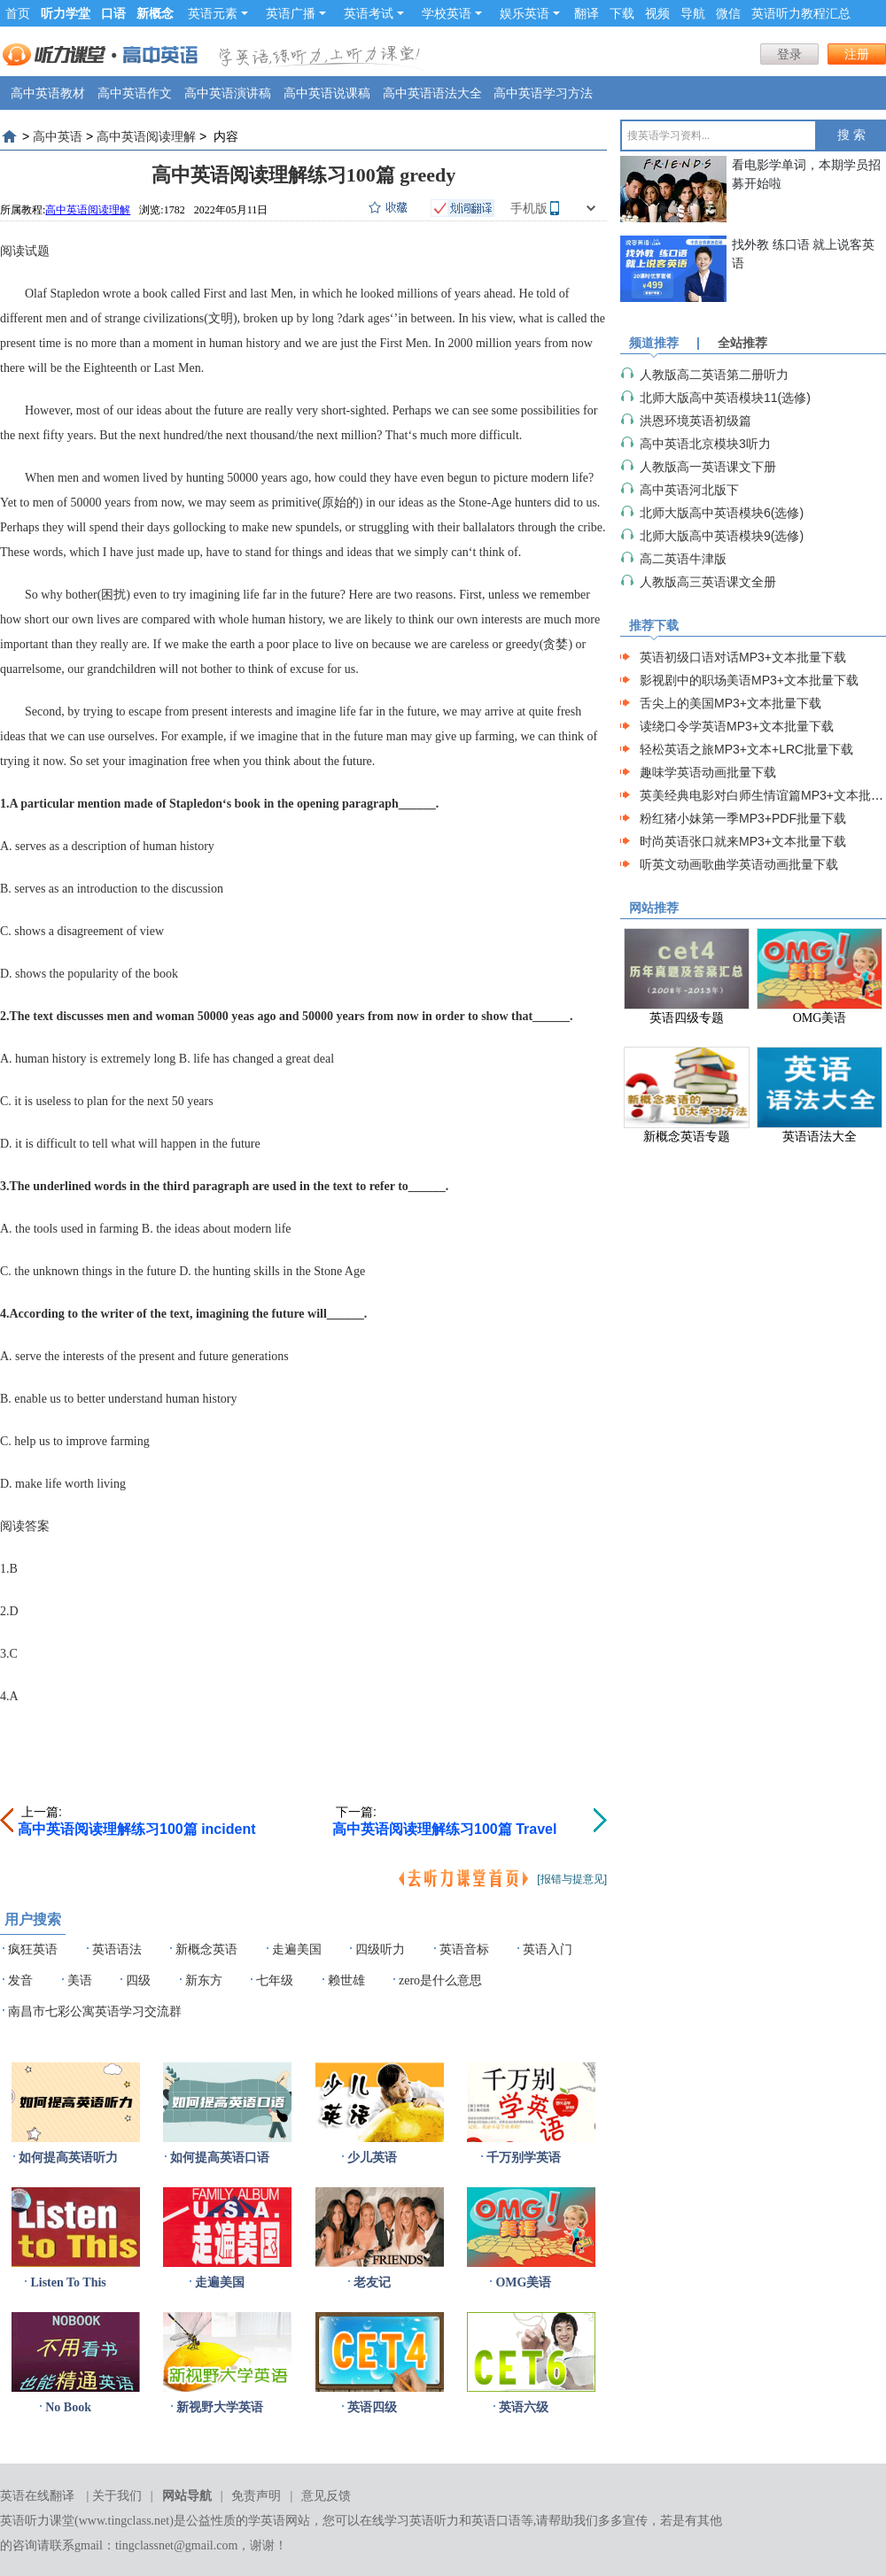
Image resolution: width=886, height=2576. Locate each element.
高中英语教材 (48, 93)
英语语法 (117, 1949)
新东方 (203, 1980)
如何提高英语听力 (68, 2157)
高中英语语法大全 (432, 93)
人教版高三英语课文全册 (708, 582)
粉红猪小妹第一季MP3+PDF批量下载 (743, 818)
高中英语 (57, 136)
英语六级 (523, 2407)
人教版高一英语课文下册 (708, 467)
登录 (789, 54)
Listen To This (67, 2282)
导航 (692, 13)
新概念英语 (206, 1949)
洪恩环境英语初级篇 (695, 421)
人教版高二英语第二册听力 (714, 374)
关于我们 (117, 2496)
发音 (20, 1980)
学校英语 (452, 13)
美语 (79, 1980)
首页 (17, 13)
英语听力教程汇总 (801, 13)
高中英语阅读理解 (146, 136)
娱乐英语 (530, 13)
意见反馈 (326, 2496)
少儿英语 (372, 2157)
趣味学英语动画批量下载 (708, 772)
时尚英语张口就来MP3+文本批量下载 (743, 841)
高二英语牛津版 (683, 559)
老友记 (372, 2282)
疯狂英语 (33, 1949)
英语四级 (372, 2407)
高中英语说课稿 (327, 93)
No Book (68, 2407)
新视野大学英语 (219, 2407)
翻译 (586, 13)
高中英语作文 (134, 93)
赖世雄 (346, 1980)
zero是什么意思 (440, 1980)
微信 (728, 13)
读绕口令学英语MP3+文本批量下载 (737, 726)
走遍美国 (297, 1949)
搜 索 (851, 135)
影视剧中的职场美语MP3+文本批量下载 (749, 680)
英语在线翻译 (37, 2496)
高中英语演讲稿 (227, 93)
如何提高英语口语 (219, 2157)
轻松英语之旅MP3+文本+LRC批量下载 (746, 749)
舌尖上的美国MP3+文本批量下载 (730, 703)
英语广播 (296, 13)
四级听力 (380, 1949)
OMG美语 (523, 2282)
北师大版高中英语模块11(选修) (725, 398)
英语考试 (374, 13)
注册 (856, 54)
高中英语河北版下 (689, 490)
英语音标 (464, 1949)
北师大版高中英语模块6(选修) (722, 513)
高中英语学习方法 (543, 93)
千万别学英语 (523, 2157)
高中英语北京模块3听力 (705, 444)
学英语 (266, 2520)
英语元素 (218, 13)
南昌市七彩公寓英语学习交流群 (95, 2011)
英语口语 (496, 2520)
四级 (138, 1980)
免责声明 (256, 2496)
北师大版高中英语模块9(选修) (722, 536)
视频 (657, 13)
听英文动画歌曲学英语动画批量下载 (739, 864)
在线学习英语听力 (409, 2520)
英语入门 (547, 1949)
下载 (622, 13)
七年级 (274, 1980)
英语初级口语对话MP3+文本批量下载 (743, 657)
